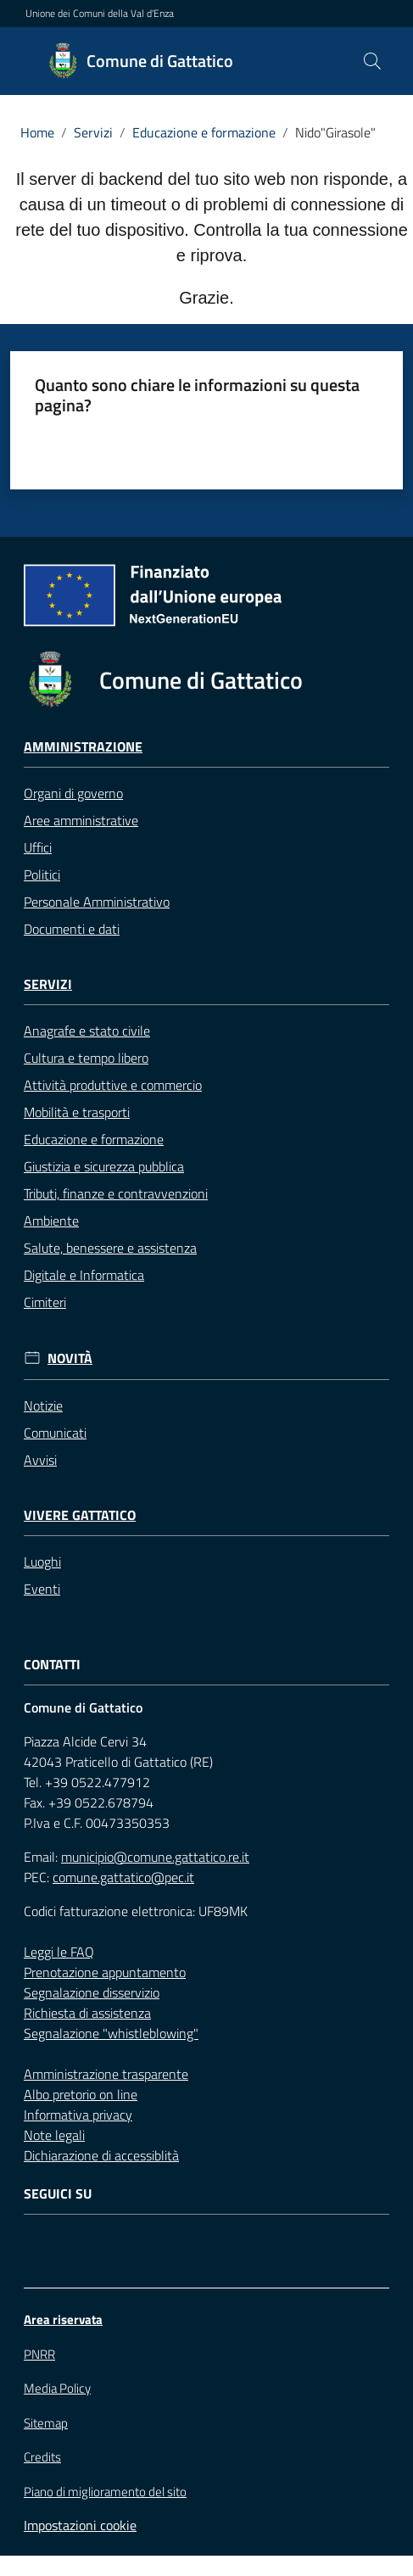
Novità (69, 1358)
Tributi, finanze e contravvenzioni (116, 1193)
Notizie (43, 1405)
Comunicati (55, 1432)
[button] (372, 61)
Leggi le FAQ (59, 1952)
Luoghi (42, 1561)
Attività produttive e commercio (113, 1085)
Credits (42, 2457)
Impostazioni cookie (80, 2525)
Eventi (42, 1589)
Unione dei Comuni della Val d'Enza (99, 13)
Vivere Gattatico (80, 1515)
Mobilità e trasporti (77, 1112)
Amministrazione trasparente (106, 2074)
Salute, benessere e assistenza (110, 1248)
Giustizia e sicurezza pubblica (104, 1166)
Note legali (54, 2135)
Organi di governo (73, 793)
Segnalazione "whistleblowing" (111, 2033)
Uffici (38, 847)
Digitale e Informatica (84, 1275)
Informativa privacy (78, 2114)
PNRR (39, 2354)
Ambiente (51, 1220)
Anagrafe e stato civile (87, 1030)
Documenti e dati (72, 929)
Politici (42, 874)
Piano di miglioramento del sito (105, 2491)
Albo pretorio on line (80, 2094)
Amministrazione (83, 747)
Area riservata (63, 2319)
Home (37, 132)
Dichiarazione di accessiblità (101, 2155)
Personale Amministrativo (97, 901)
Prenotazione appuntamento (105, 1972)
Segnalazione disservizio (91, 1992)
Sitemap (46, 2423)
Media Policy (57, 2388)
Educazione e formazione (204, 132)
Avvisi (40, 1460)
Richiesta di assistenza (87, 2013)
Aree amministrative (81, 820)
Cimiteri (45, 1302)
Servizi (93, 132)
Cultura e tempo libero (86, 1058)
